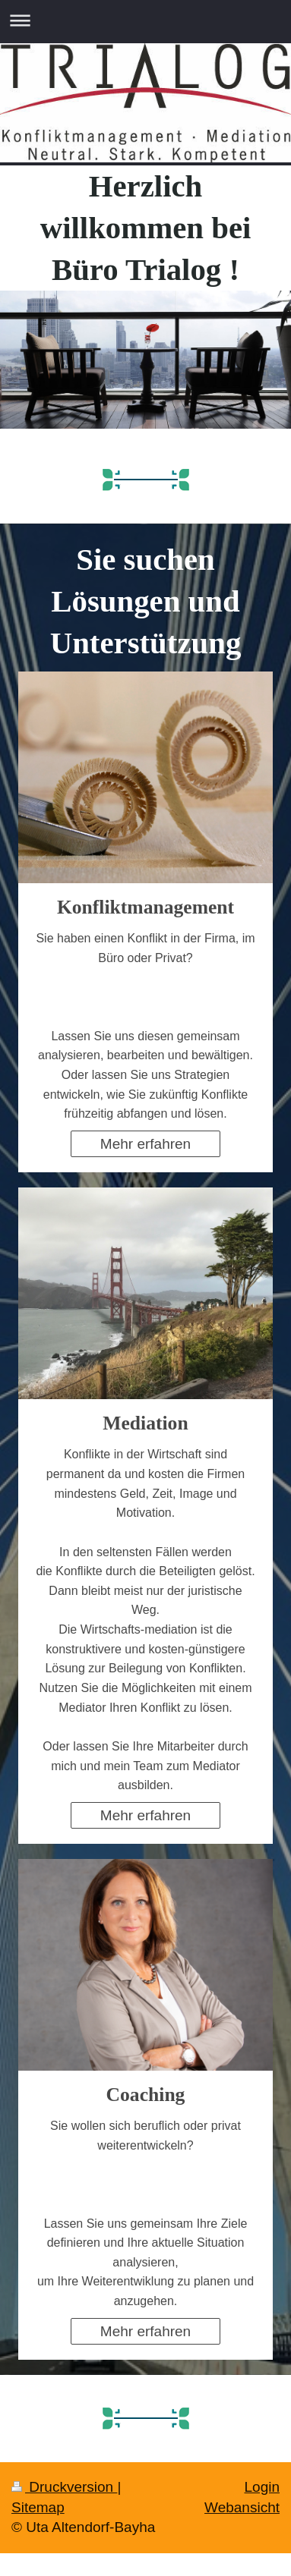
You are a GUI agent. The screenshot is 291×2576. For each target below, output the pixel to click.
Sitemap (38, 2507)
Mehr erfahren (145, 1144)
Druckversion (64, 2487)
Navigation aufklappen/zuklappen (145, 20)
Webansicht (242, 2507)
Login (262, 2487)
